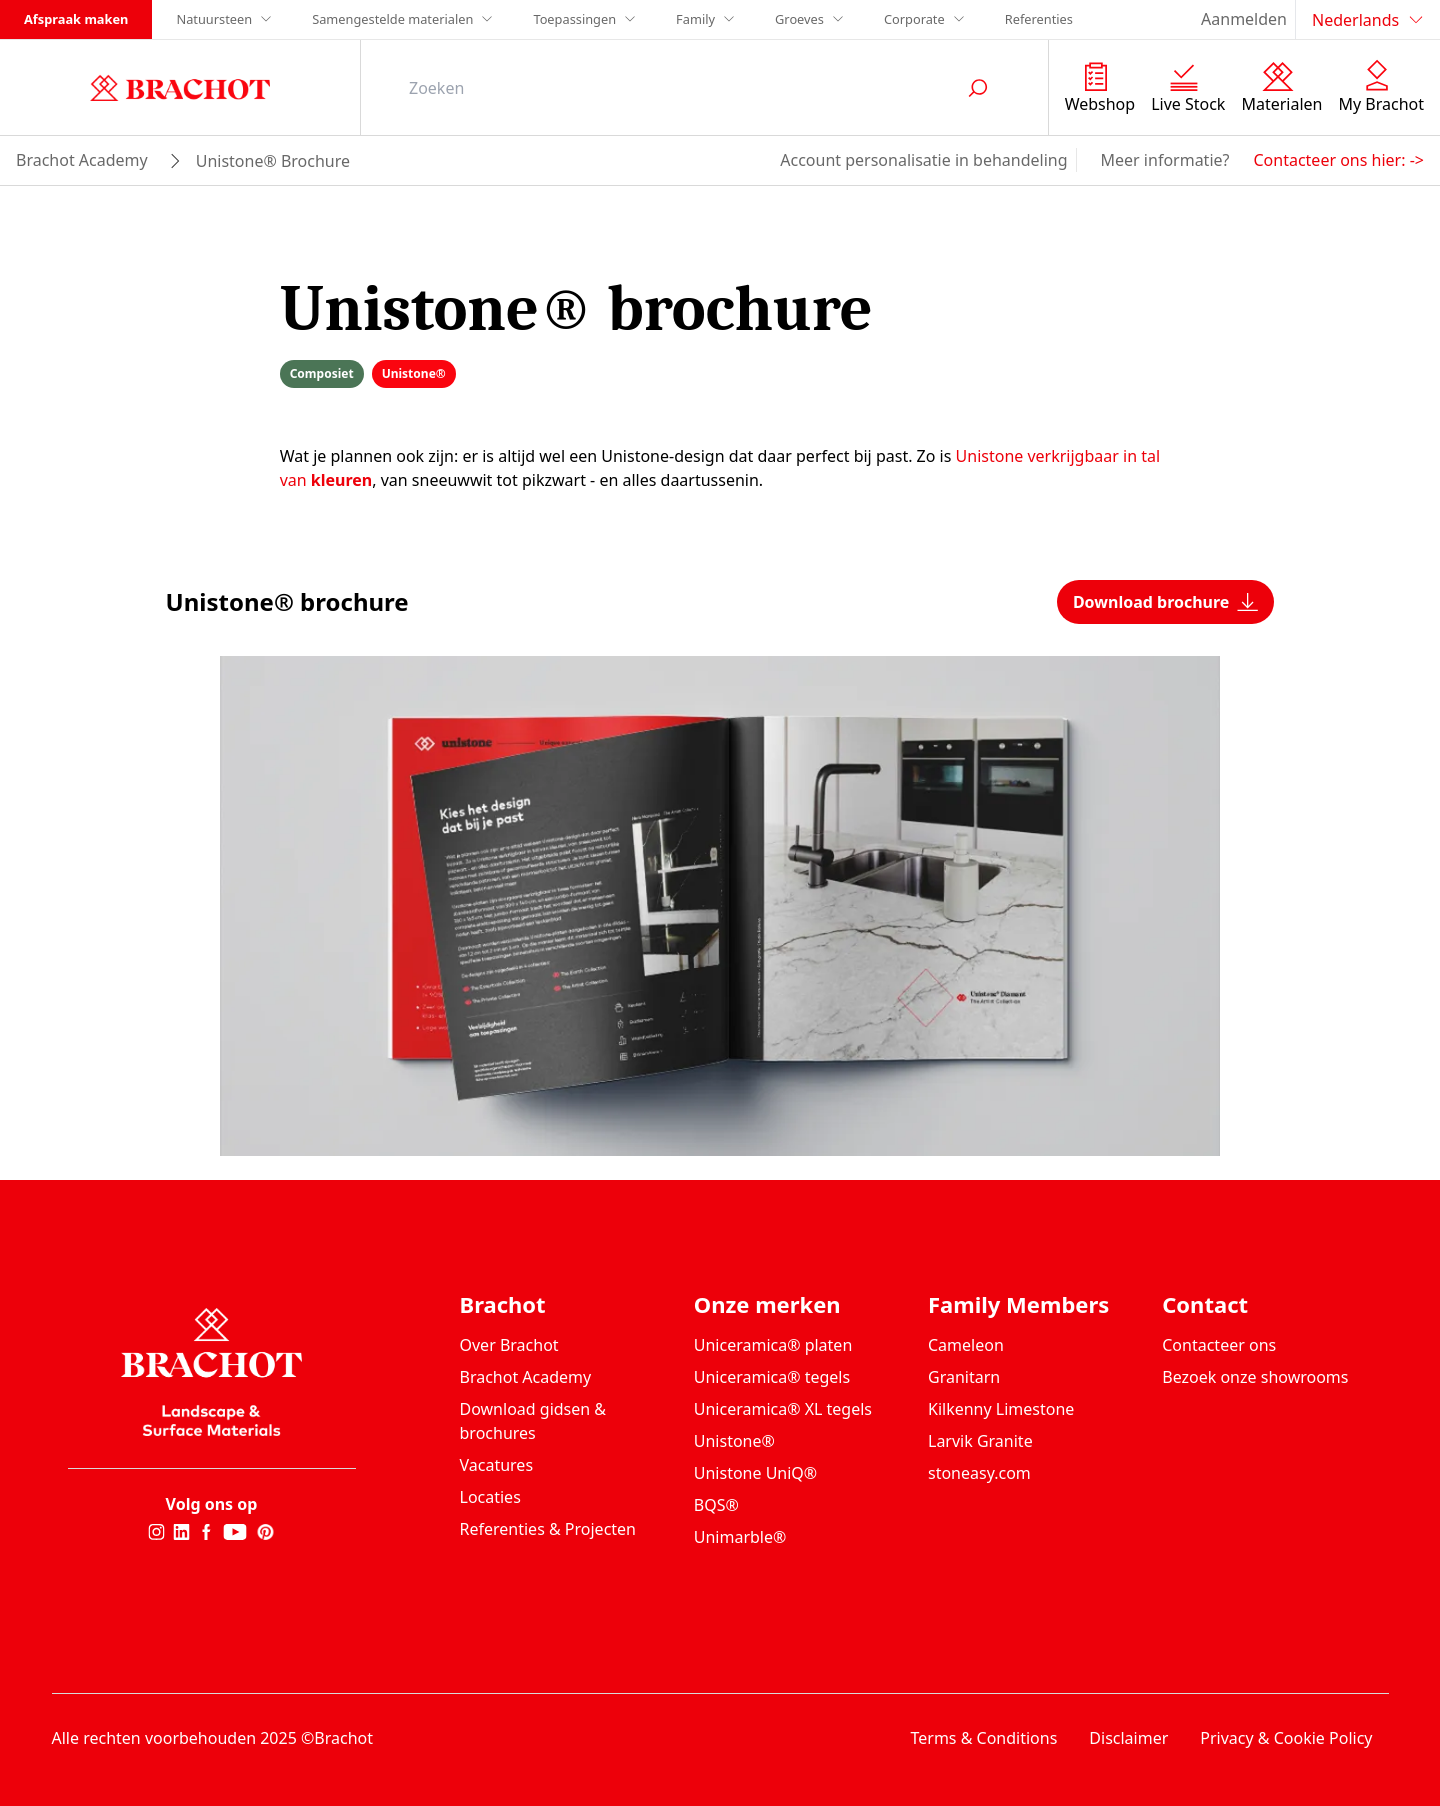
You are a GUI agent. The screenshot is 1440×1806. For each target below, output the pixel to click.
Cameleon (966, 1345)
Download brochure (1166, 602)
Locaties (490, 1497)
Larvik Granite (980, 1441)
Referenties (1039, 19)
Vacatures (497, 1465)
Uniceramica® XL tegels (783, 1409)
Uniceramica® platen (773, 1345)
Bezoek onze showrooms (1255, 1377)
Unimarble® (740, 1537)
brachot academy (82, 160)
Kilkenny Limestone (1001, 1409)
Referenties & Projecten (548, 1529)
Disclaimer (1128, 1738)
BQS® (716, 1505)
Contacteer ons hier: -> (1338, 160)
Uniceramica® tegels (772, 1377)
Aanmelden (1244, 19)
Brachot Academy (526, 1377)
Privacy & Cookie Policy (1286, 1738)
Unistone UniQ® (755, 1473)
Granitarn (964, 1377)
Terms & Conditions (983, 1738)
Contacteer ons (1219, 1345)
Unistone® (734, 1441)
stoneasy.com (979, 1473)
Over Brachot (509, 1345)
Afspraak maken (76, 19)
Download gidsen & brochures (533, 1421)
